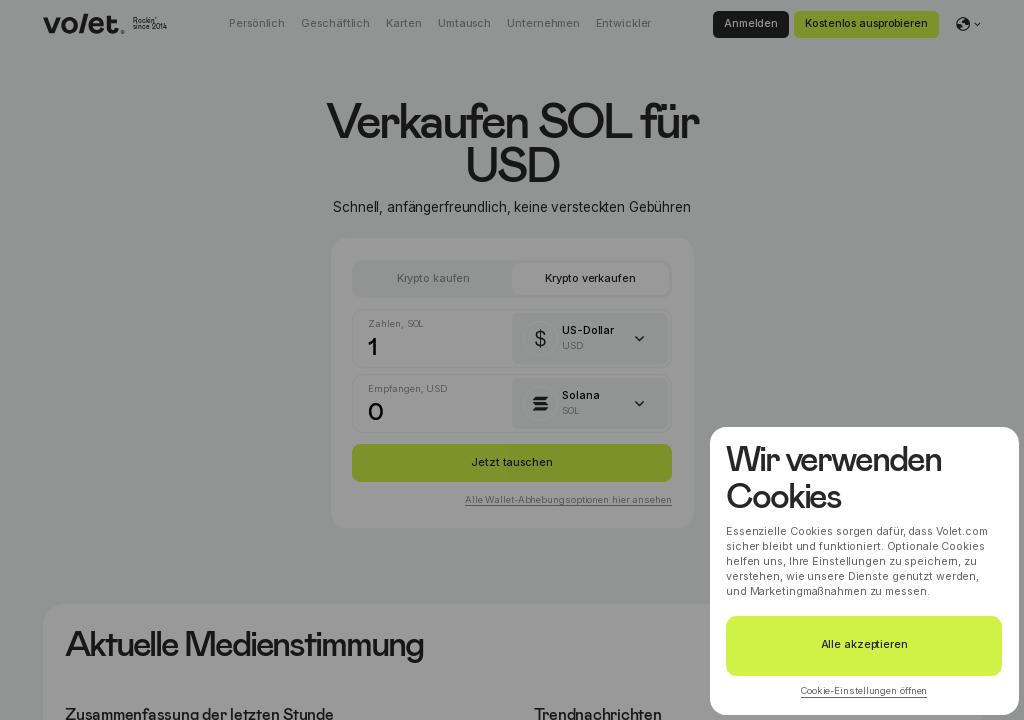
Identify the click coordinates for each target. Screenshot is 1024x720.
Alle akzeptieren (864, 644)
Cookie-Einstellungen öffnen (864, 690)
